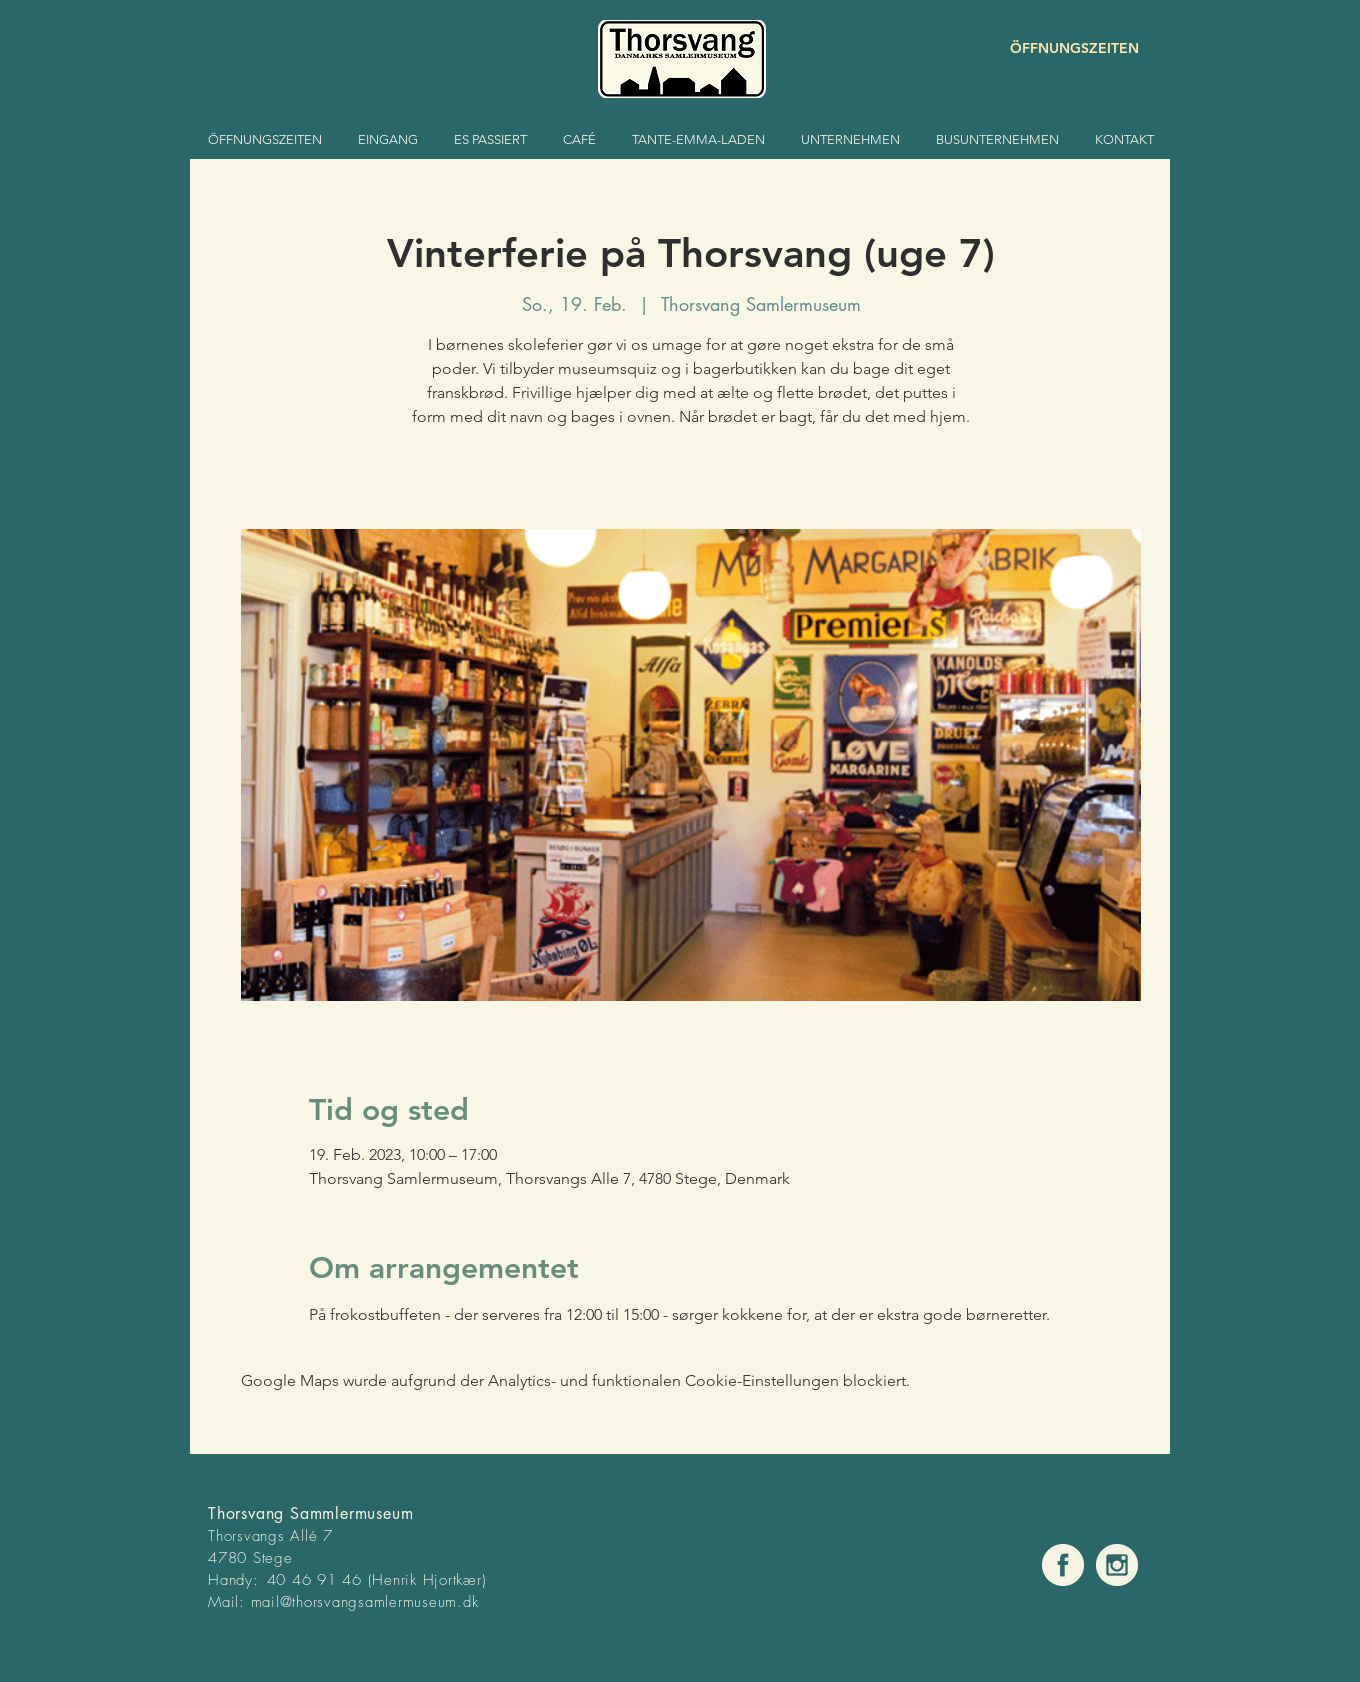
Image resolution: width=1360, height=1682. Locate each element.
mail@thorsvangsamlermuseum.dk (365, 1602)
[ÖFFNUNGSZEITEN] (1068, 48)
